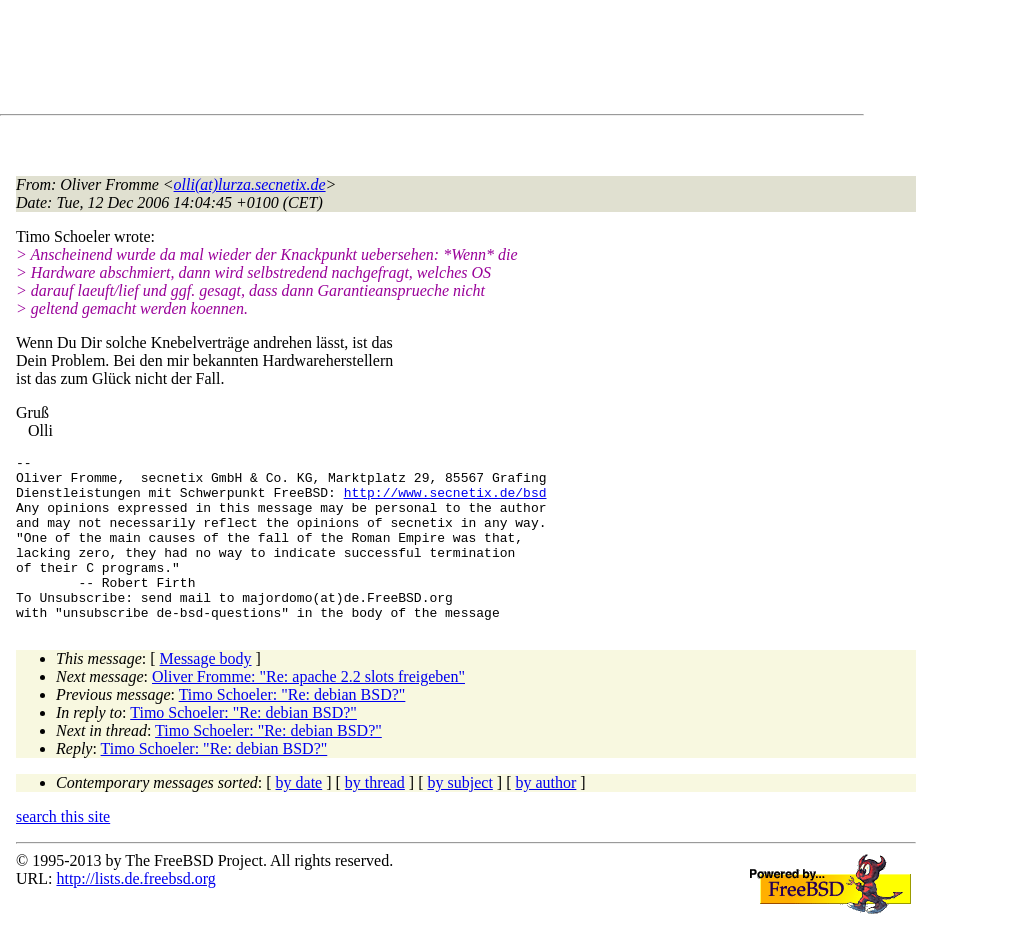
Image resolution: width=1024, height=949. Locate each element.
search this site (63, 849)
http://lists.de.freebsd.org (135, 911)
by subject (460, 815)
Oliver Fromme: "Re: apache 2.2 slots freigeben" (308, 709)
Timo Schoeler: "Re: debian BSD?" (292, 727)
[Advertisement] (380, 61)
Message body (206, 691)
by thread (375, 815)
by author (545, 815)
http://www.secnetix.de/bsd (445, 501)
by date (299, 815)
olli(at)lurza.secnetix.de (250, 184)
